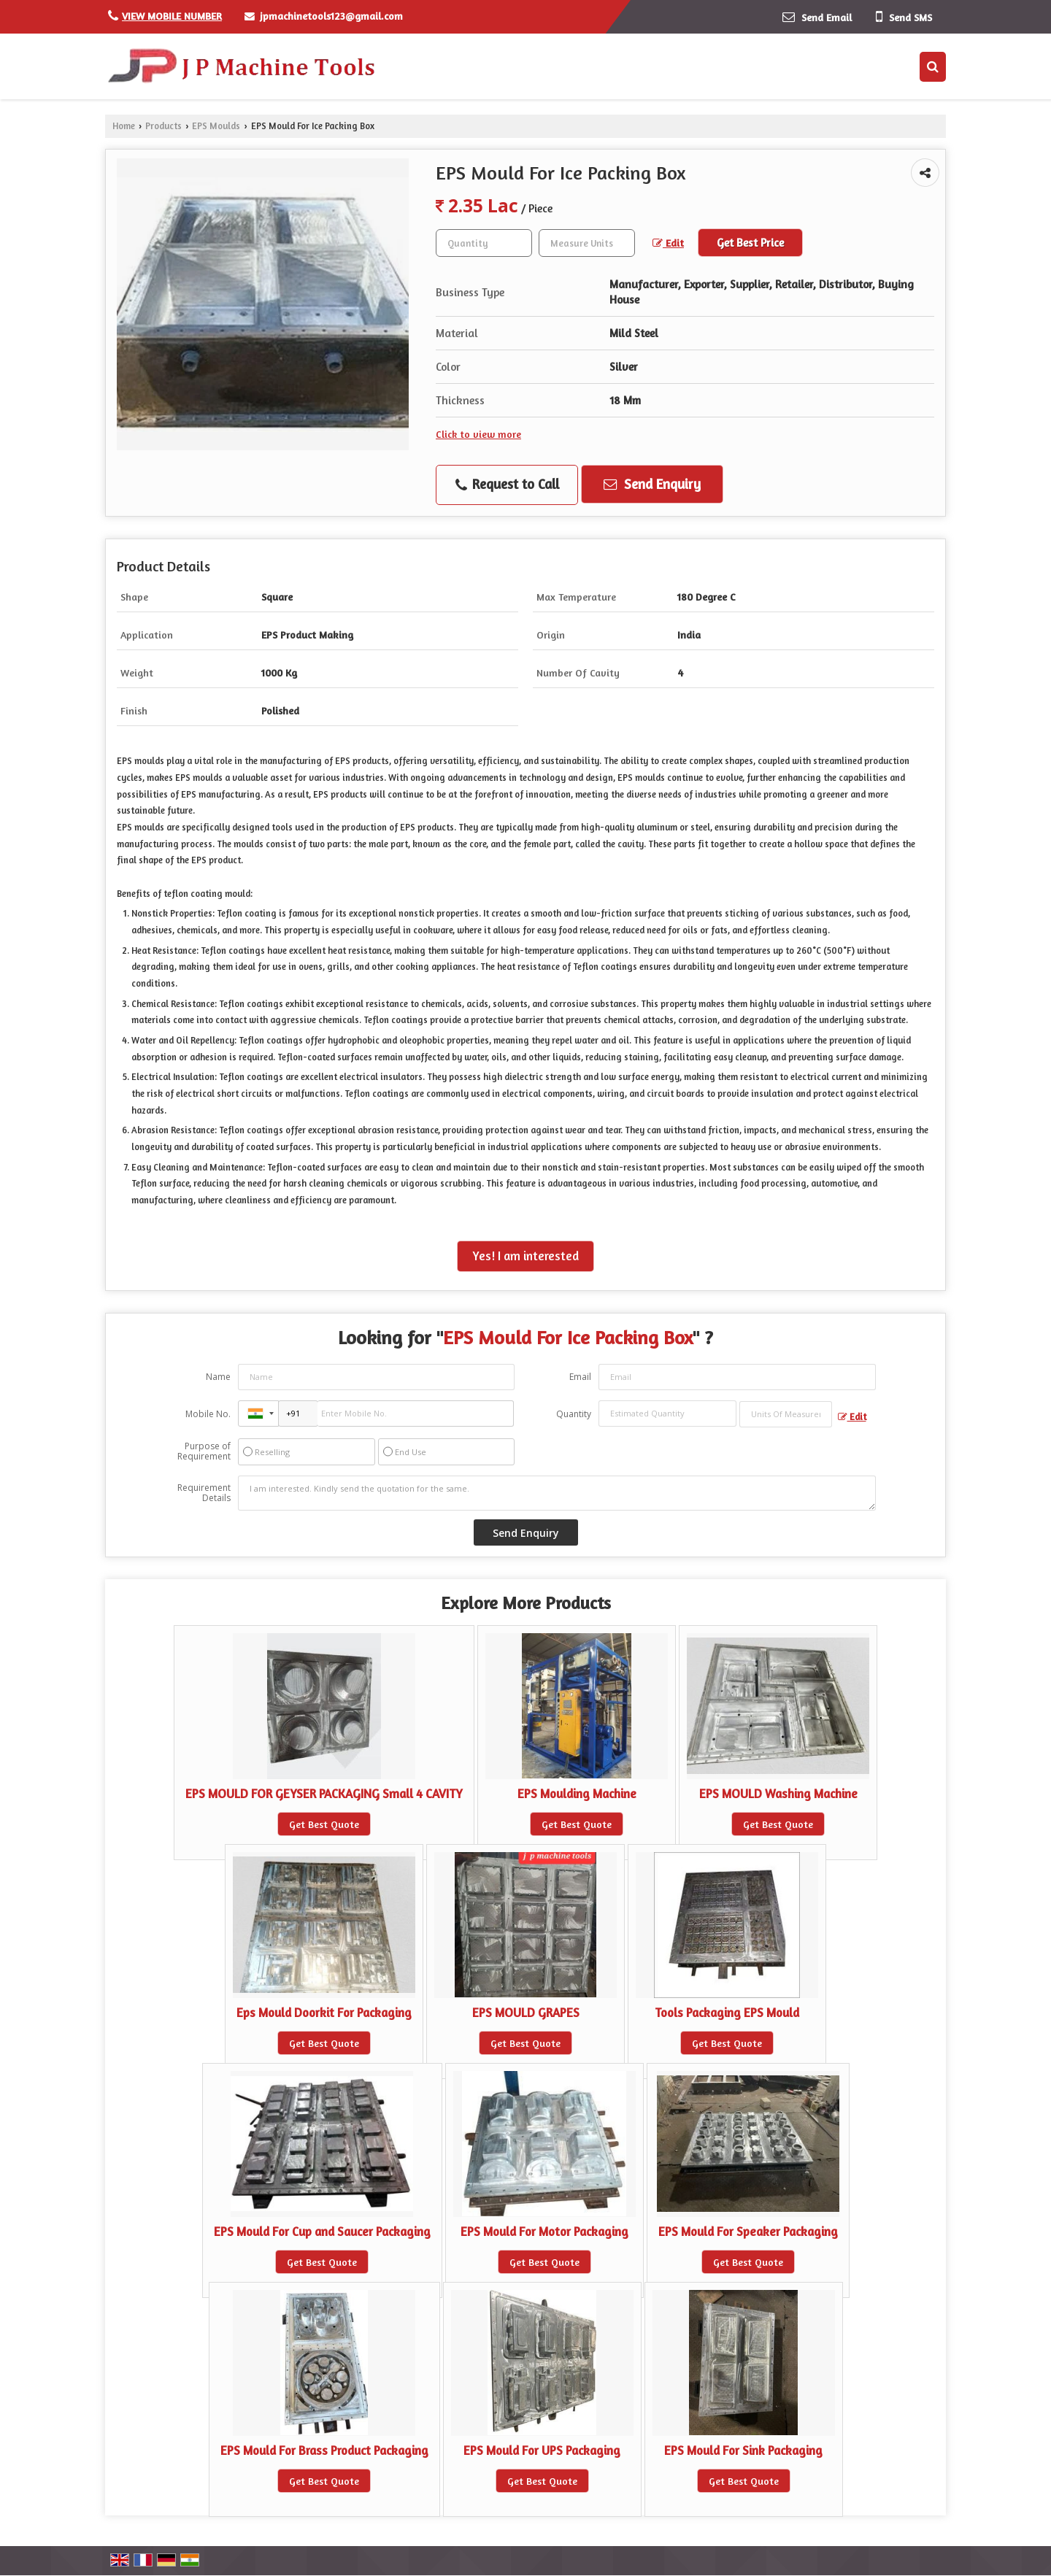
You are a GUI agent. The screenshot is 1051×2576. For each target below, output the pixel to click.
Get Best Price (750, 243)
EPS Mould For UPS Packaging (541, 2450)
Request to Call (507, 484)
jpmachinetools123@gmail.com (331, 15)
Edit (668, 242)
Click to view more (478, 434)
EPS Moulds (216, 125)
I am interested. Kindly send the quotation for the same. (557, 1493)
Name (218, 1376)
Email (580, 1376)
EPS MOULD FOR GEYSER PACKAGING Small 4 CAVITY (324, 1793)
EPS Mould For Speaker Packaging (748, 2231)
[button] (172, 15)
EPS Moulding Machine (576, 1793)
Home (123, 125)
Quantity (573, 1414)
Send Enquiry (652, 484)
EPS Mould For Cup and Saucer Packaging (322, 2231)
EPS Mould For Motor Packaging (544, 2231)
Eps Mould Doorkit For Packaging (324, 2012)
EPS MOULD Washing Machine (778, 1793)
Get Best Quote (324, 1824)
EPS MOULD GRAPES (526, 2012)
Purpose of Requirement (204, 1451)
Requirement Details (204, 1493)
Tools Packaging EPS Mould (727, 2012)
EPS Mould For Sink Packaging (743, 2450)
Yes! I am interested (525, 1256)
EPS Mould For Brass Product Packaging (324, 2450)
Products (163, 125)
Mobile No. (208, 1414)
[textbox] (587, 243)
